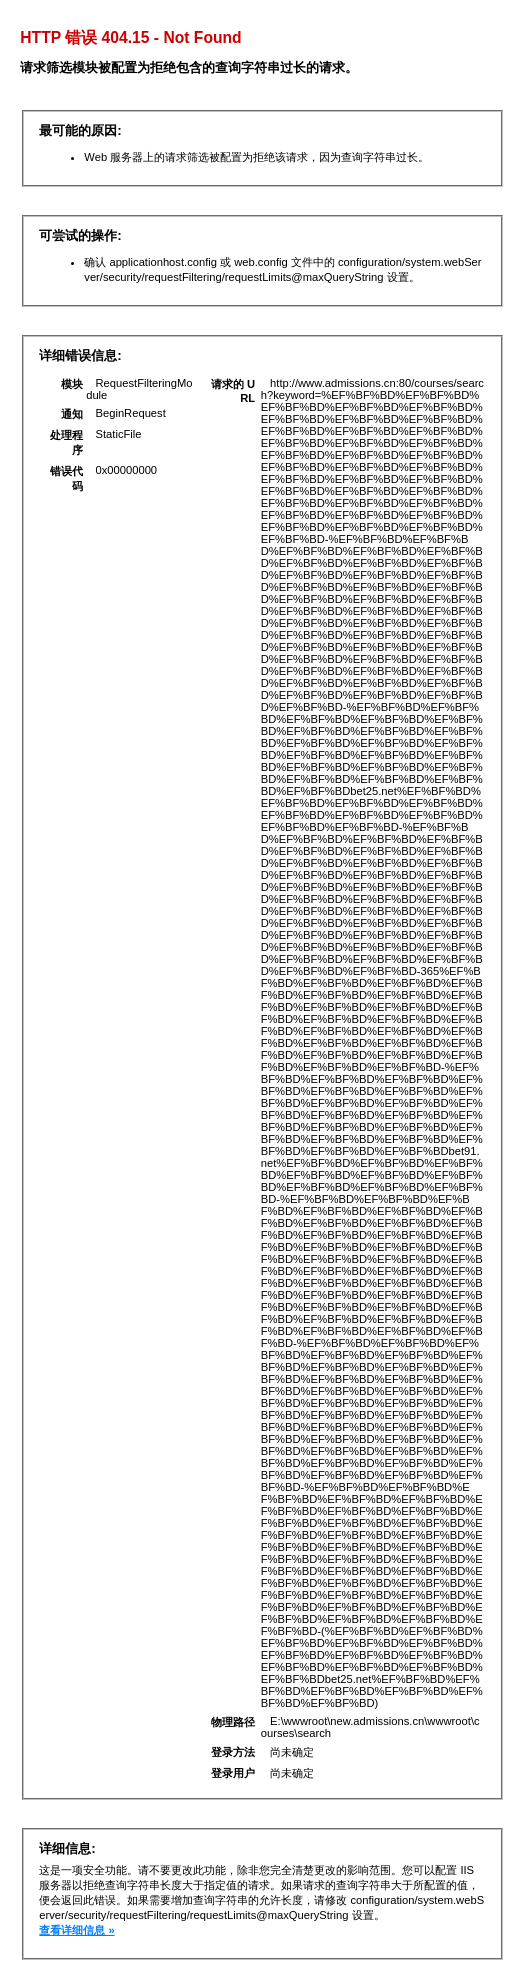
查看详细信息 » (76, 1930)
